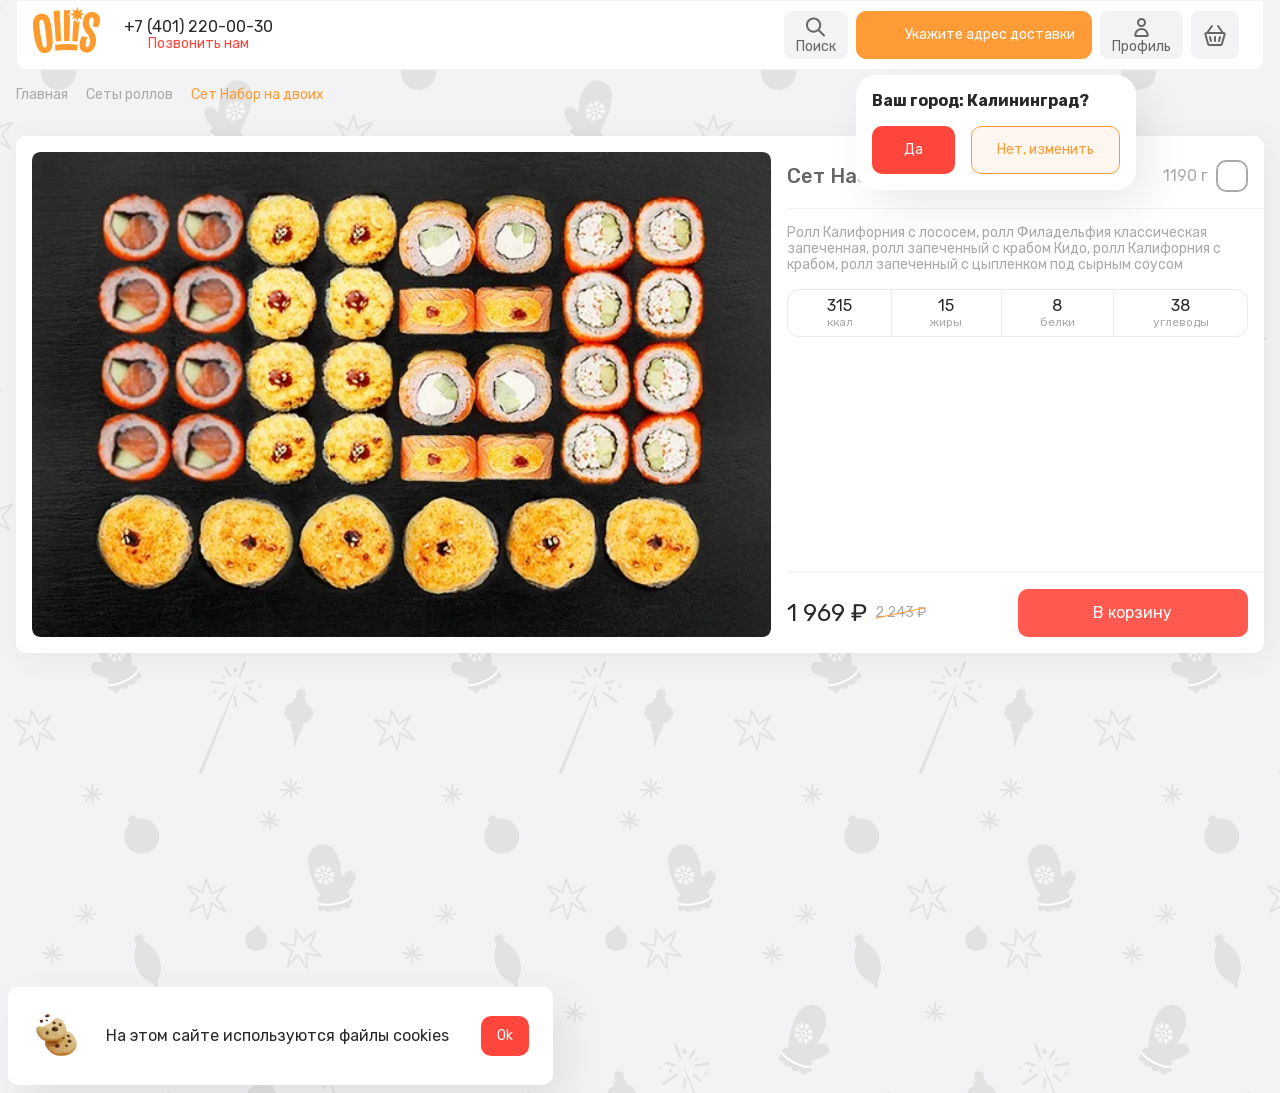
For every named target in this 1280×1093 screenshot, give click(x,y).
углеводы (1181, 322)
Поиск (816, 35)
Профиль (1141, 35)
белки (1057, 322)
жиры (946, 322)
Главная (42, 95)
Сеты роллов (129, 95)
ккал (840, 322)
